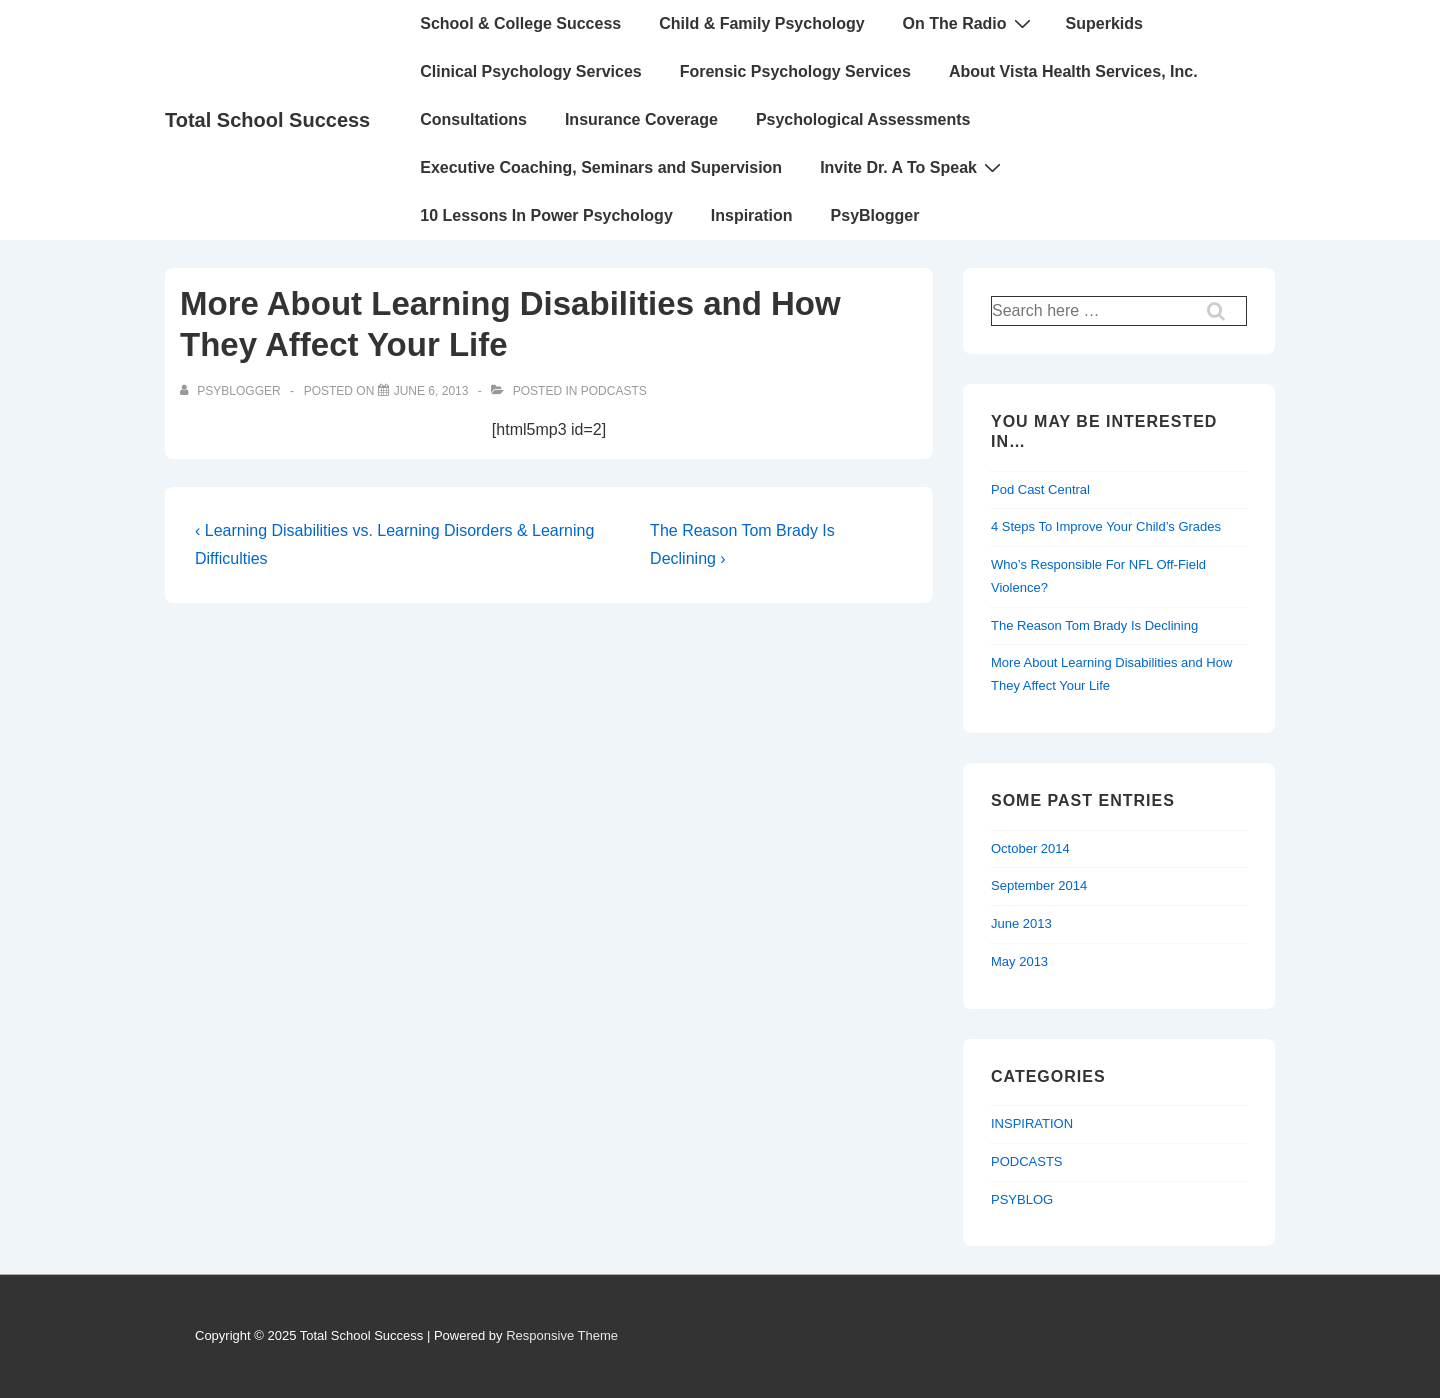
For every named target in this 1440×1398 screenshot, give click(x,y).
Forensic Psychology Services (795, 71)
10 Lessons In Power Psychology (546, 215)
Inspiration (752, 215)
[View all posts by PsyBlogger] (232, 391)
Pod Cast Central (1040, 489)
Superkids (1104, 23)
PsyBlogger (875, 215)
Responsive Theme (562, 1335)
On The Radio (969, 23)
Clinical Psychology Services (530, 71)
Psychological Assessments (863, 119)
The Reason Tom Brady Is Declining (1094, 625)
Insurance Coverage (641, 119)
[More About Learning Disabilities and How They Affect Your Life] (431, 391)
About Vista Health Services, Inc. (1073, 71)
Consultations (473, 119)
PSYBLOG (1022, 1199)
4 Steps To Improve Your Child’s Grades (1106, 526)
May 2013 (1019, 961)
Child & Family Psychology (761, 23)
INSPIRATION (1032, 1123)
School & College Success (520, 23)
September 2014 (1039, 885)
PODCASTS (614, 391)
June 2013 (1021, 923)
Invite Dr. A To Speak (913, 167)
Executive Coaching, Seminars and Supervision (601, 167)
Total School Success (267, 120)
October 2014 (1030, 848)
